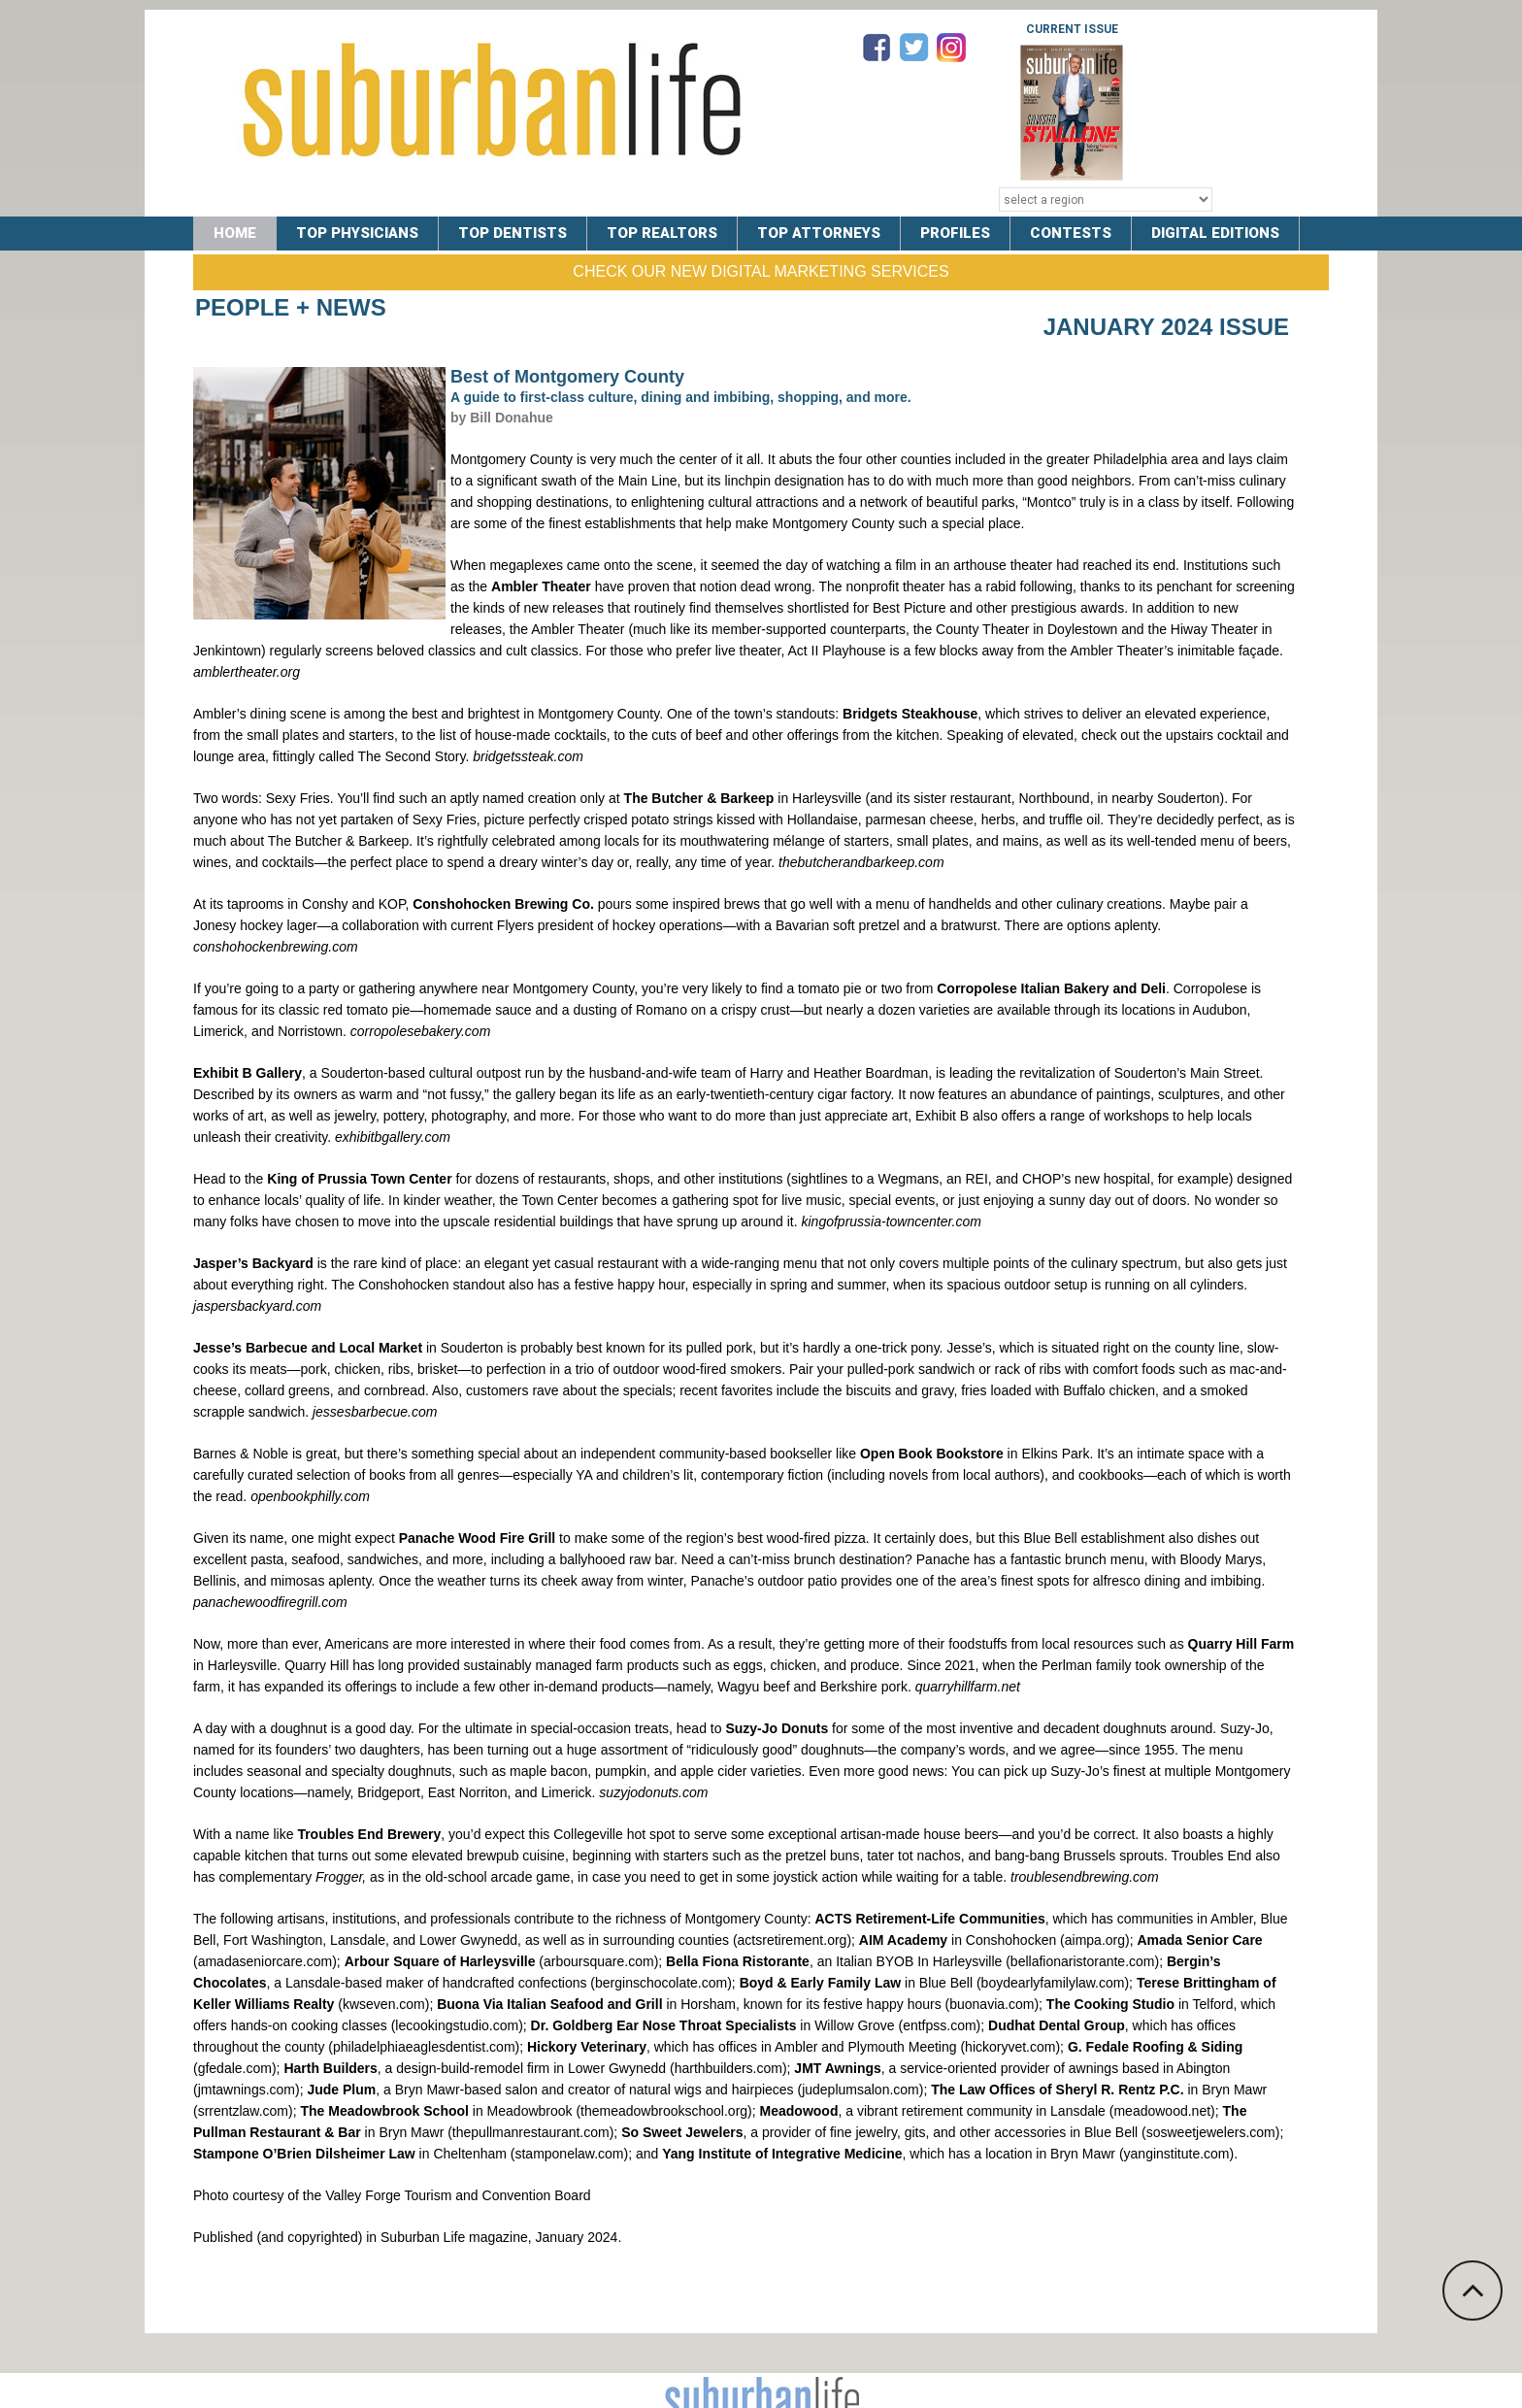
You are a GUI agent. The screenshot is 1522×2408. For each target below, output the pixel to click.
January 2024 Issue (1166, 327)
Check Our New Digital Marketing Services (760, 271)
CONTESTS (1070, 233)
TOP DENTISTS (512, 233)
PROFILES (955, 233)
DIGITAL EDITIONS (1215, 233)
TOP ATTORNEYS (818, 233)
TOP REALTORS (662, 233)
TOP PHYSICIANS (357, 233)
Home (235, 233)
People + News (290, 307)
